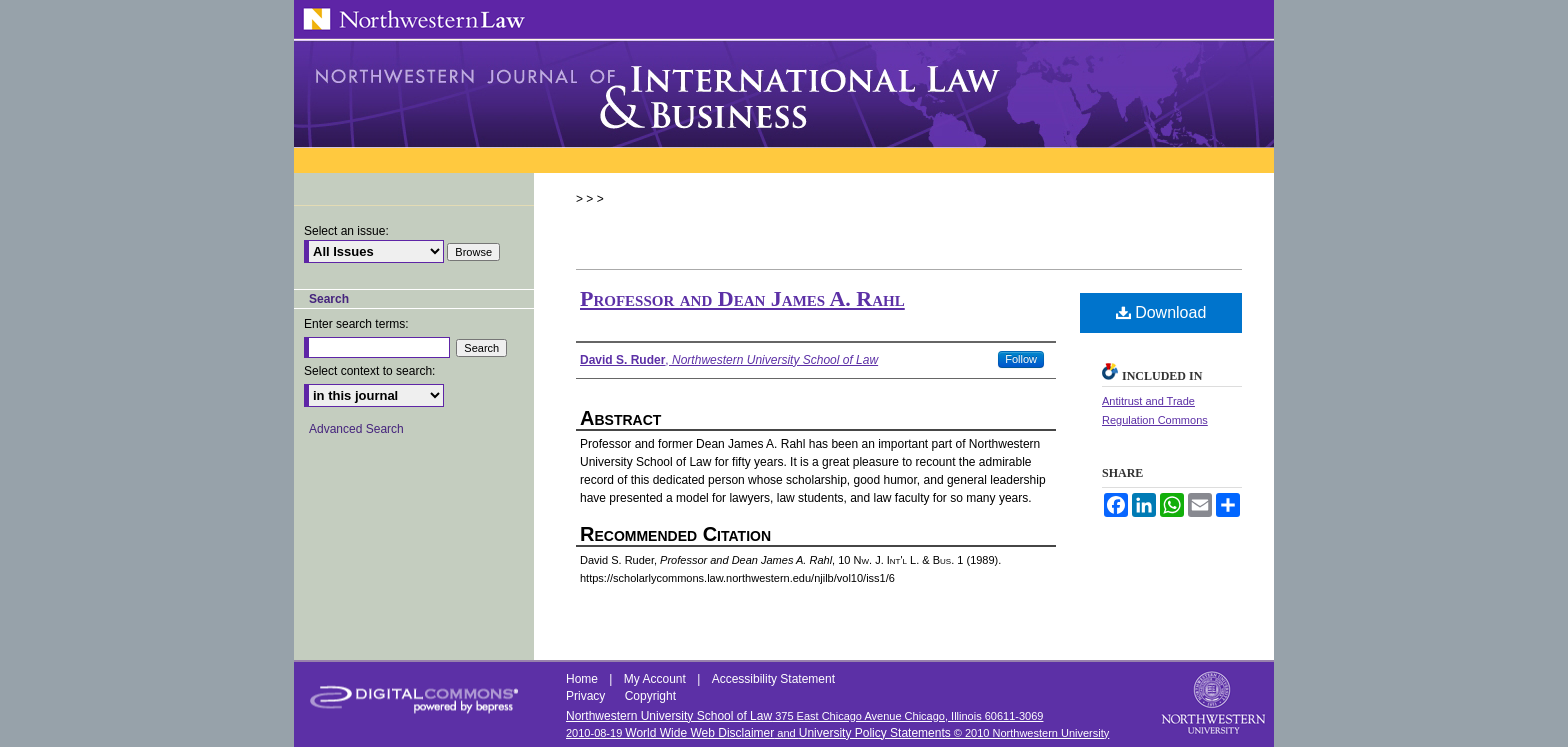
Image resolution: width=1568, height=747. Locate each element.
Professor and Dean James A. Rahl (742, 298)
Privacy (587, 696)
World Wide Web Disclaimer (699, 733)
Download (1161, 312)
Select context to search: (369, 371)
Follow (1021, 359)
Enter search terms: (356, 324)
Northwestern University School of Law (669, 716)
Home (583, 679)
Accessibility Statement (773, 679)
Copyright (650, 696)
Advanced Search (356, 429)
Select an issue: (346, 231)
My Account (656, 679)
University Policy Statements (875, 733)
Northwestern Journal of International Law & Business (784, 94)
